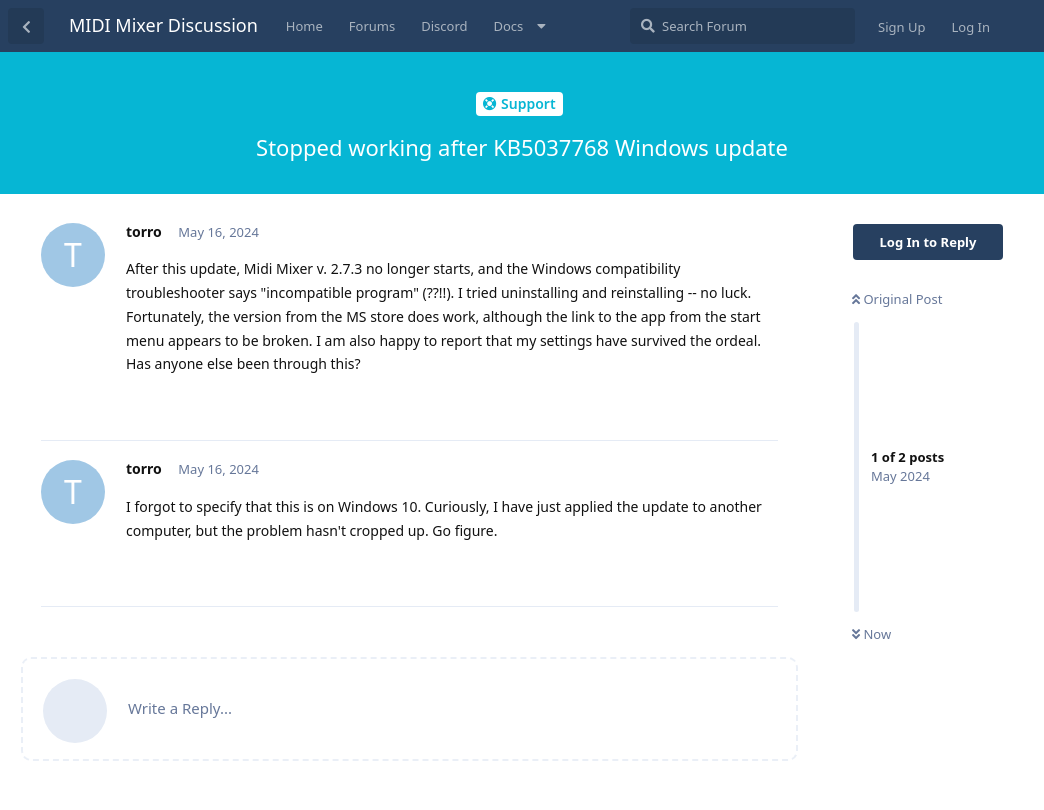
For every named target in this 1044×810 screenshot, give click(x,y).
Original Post (897, 299)
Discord (444, 26)
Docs (509, 26)
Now (871, 634)
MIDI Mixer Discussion (163, 25)
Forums (372, 26)
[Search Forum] (742, 26)
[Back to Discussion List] (26, 26)
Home (304, 26)
